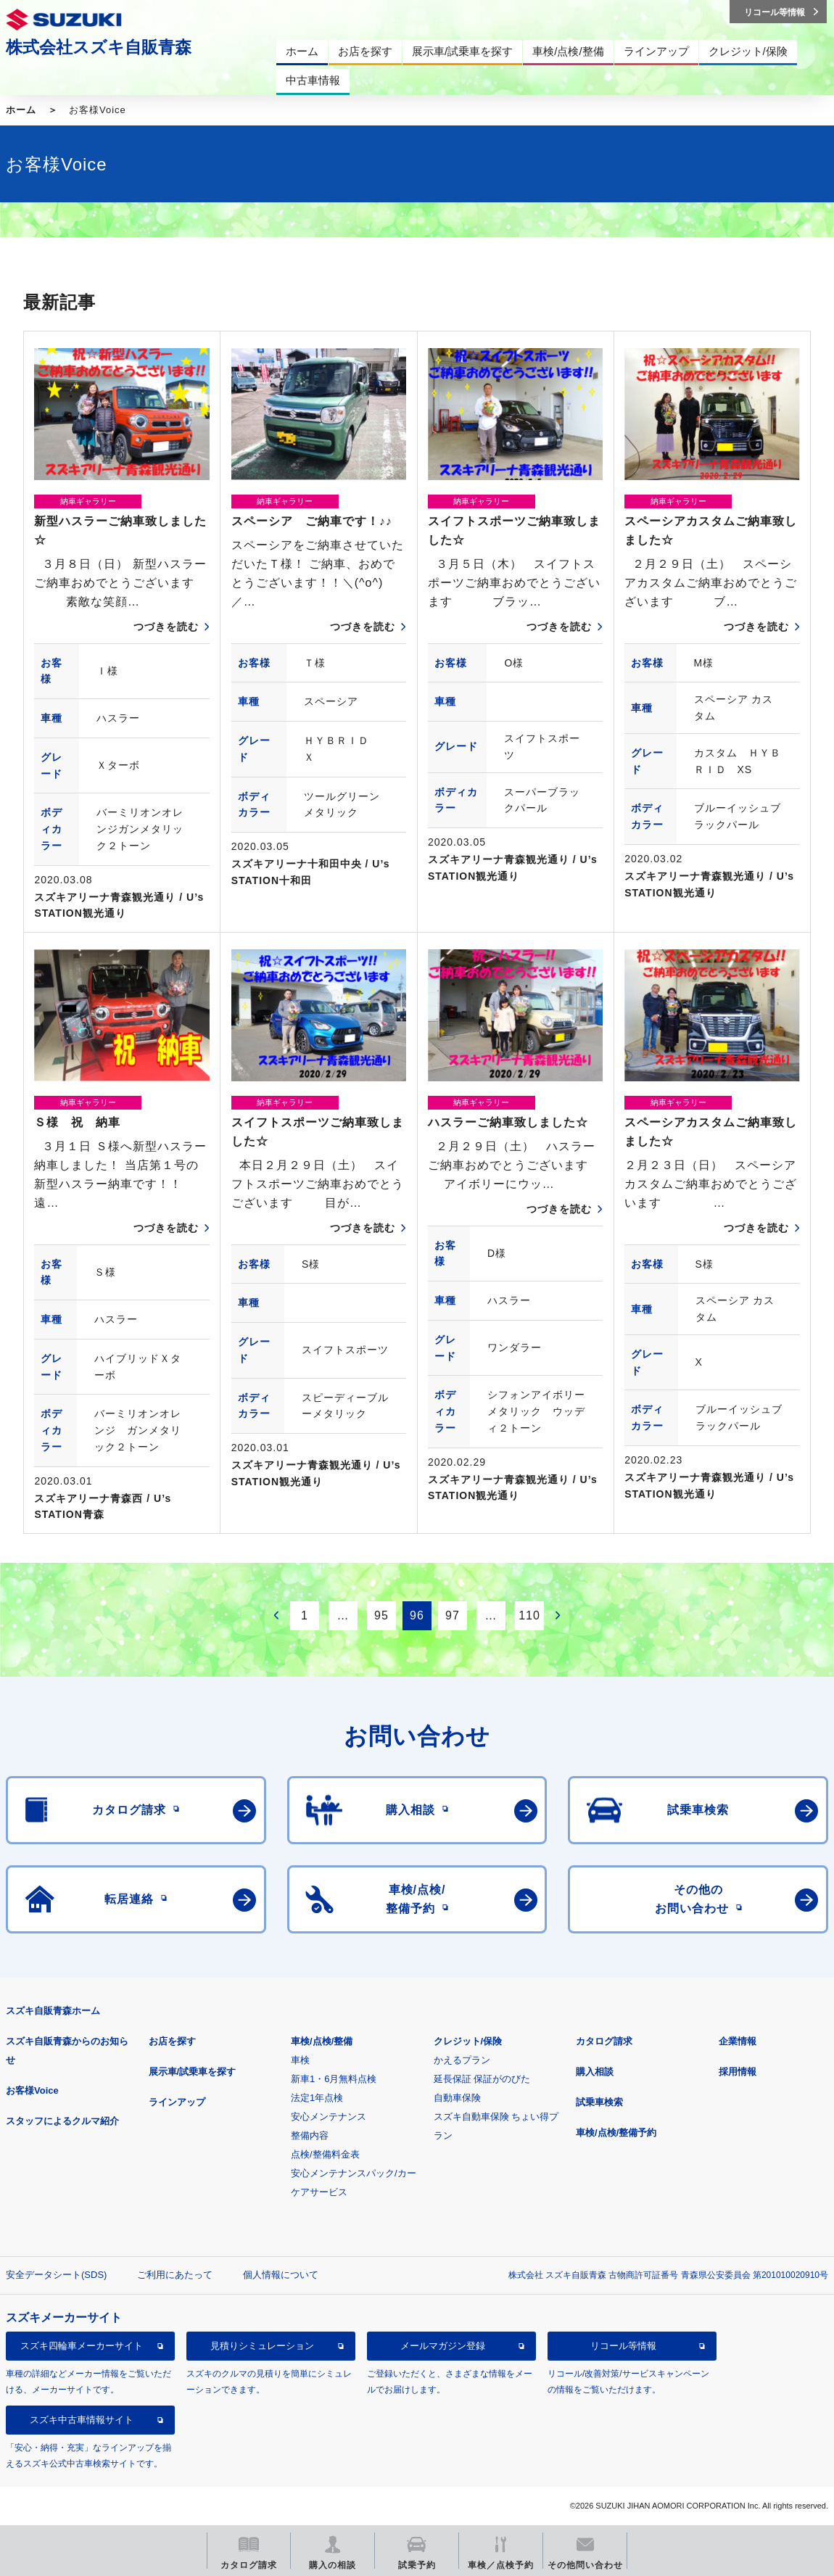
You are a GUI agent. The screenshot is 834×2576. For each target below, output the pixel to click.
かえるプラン (462, 2060)
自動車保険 (457, 2097)
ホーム (21, 109)
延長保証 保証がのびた (482, 2078)
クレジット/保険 (468, 2041)
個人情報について (280, 2274)
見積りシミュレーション (262, 2345)
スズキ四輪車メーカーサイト (81, 2345)
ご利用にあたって (174, 2274)
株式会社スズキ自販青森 (98, 47)
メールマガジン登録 (442, 2345)
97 (452, 1615)
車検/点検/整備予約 (616, 2132)
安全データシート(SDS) (56, 2274)
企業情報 (737, 2041)
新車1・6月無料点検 (333, 2078)
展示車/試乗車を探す (192, 2071)
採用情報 (737, 2071)
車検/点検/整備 (321, 2041)
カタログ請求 (604, 2041)
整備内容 (310, 2135)
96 (417, 1615)
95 (381, 1615)
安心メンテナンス (328, 2116)
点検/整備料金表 (325, 2154)
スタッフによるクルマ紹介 (62, 2120)
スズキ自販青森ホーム (53, 2010)
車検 (300, 2060)
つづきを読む (166, 626)
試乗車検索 (599, 2102)
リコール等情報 (623, 2345)
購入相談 (595, 2071)
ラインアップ (177, 2102)
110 (529, 1615)
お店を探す (172, 2041)
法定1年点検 (317, 2097)
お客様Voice (32, 2090)
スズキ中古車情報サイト (81, 2419)
